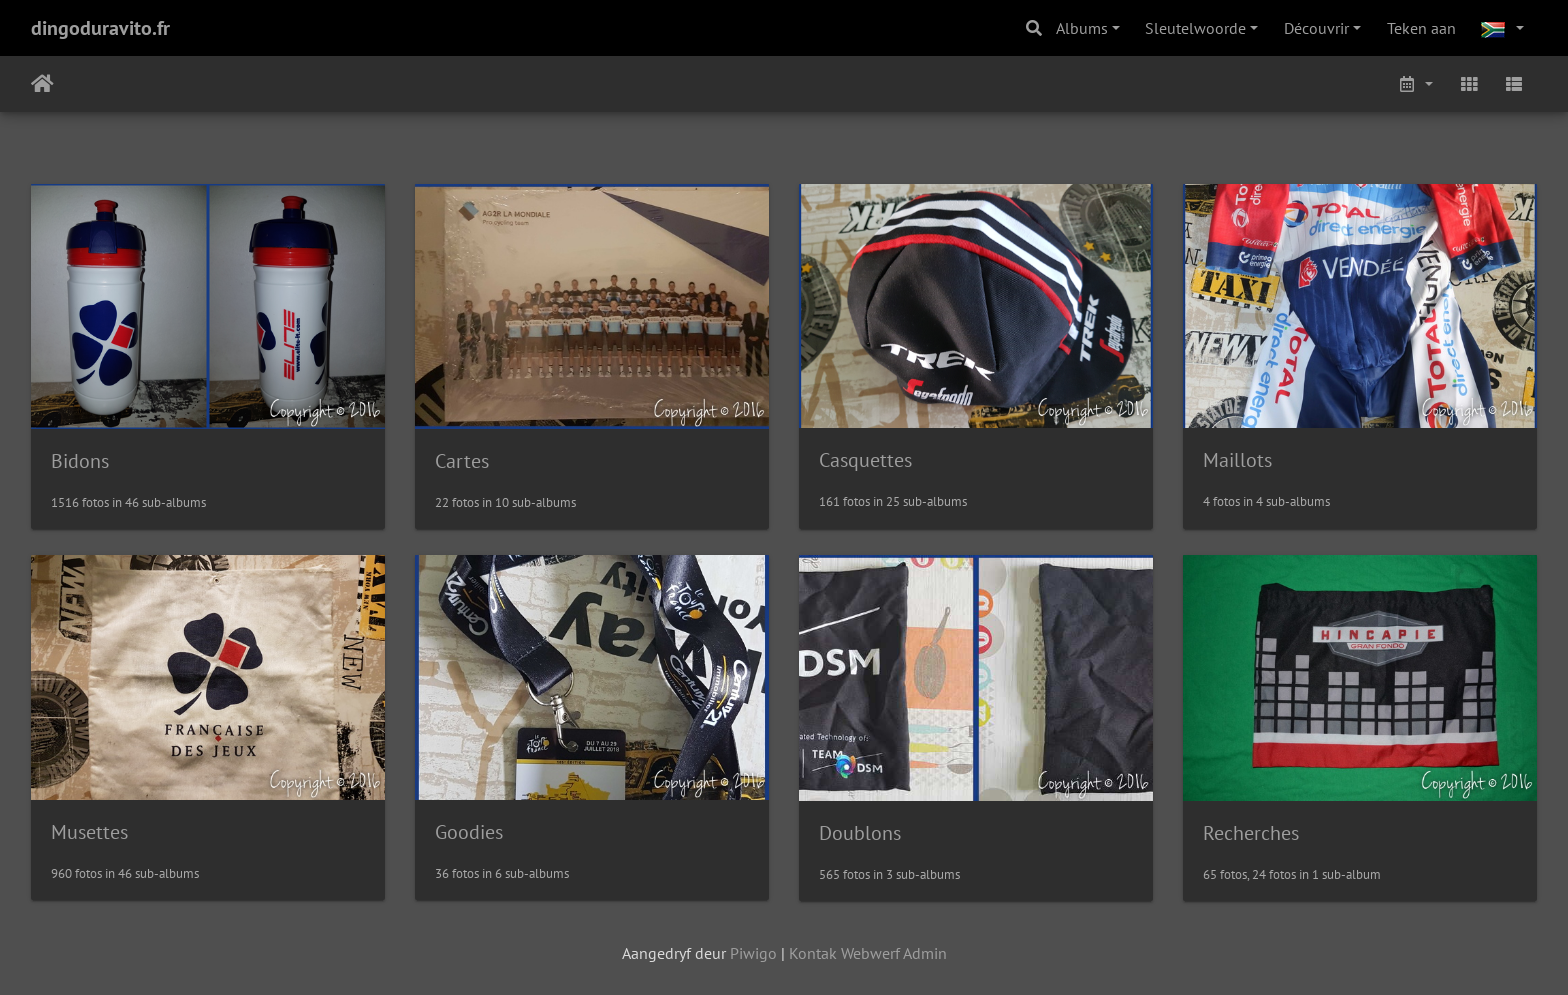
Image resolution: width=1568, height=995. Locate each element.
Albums (1082, 28)
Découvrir (1316, 28)
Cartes (462, 461)
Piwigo (753, 953)
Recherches (1251, 833)
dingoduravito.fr (100, 28)
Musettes (89, 832)
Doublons (860, 833)
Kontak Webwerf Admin (868, 953)
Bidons (80, 461)
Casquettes (865, 460)
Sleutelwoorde (1195, 28)
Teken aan (1421, 28)
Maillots (1237, 460)
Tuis (42, 84)
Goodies (469, 832)
